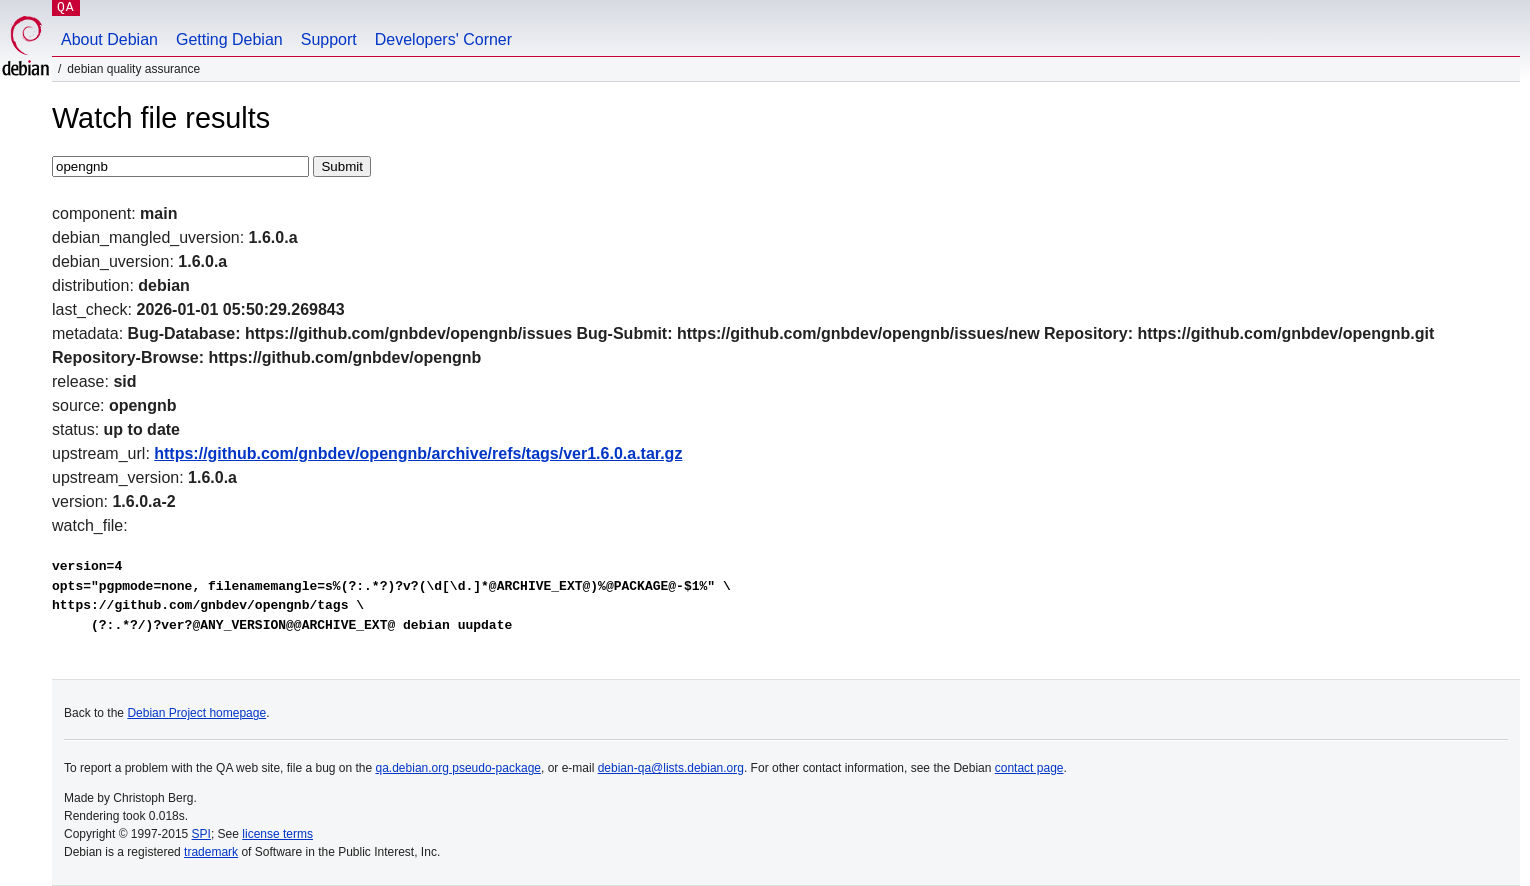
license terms (277, 834)
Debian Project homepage (196, 713)
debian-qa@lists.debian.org (671, 768)
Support (329, 39)
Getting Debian (229, 39)
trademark (211, 852)
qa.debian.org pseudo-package (458, 768)
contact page (1029, 768)
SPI (201, 834)
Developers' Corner (443, 39)
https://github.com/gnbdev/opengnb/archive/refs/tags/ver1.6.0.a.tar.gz (418, 453)
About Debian (109, 39)
